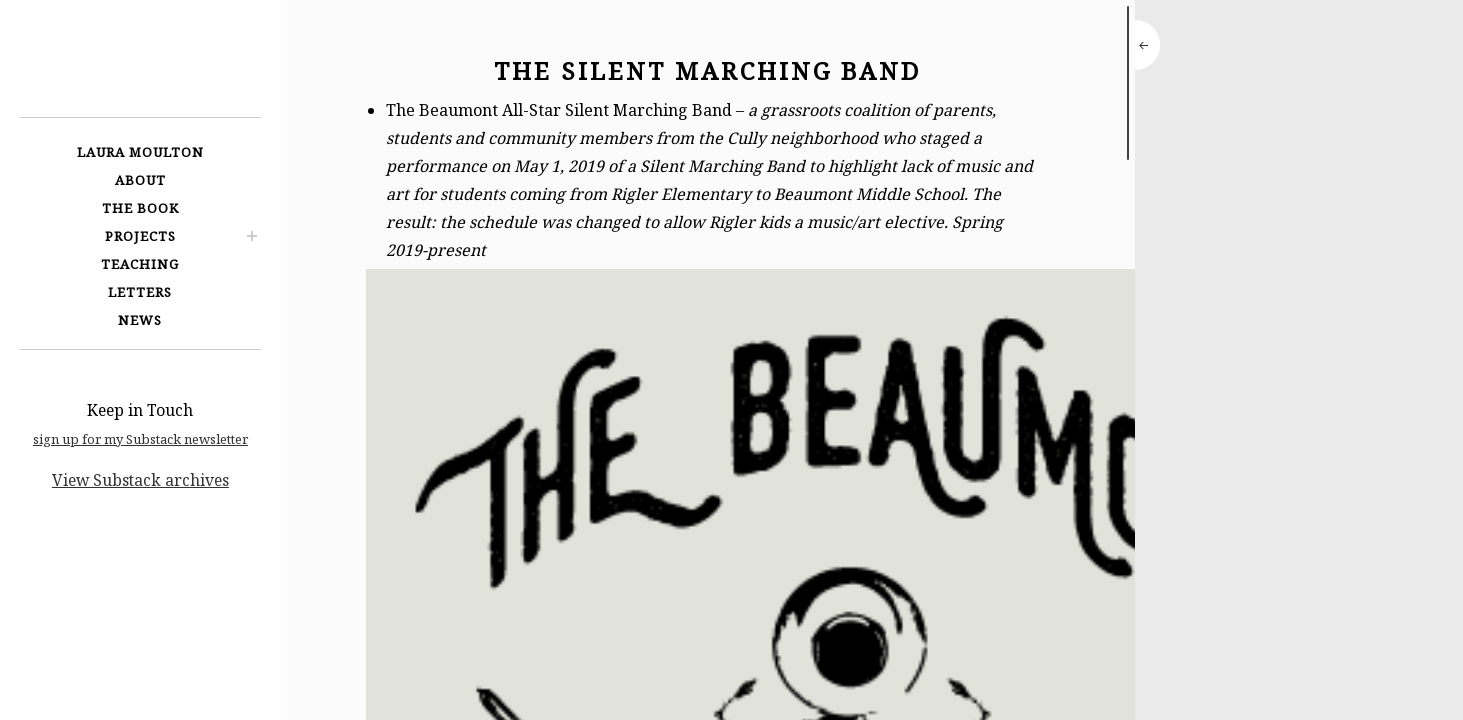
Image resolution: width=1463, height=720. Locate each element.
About (140, 180)
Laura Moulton (140, 152)
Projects (140, 236)
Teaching (140, 264)
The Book (140, 208)
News (140, 320)
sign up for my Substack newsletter (140, 439)
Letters (140, 292)
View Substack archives (140, 480)
